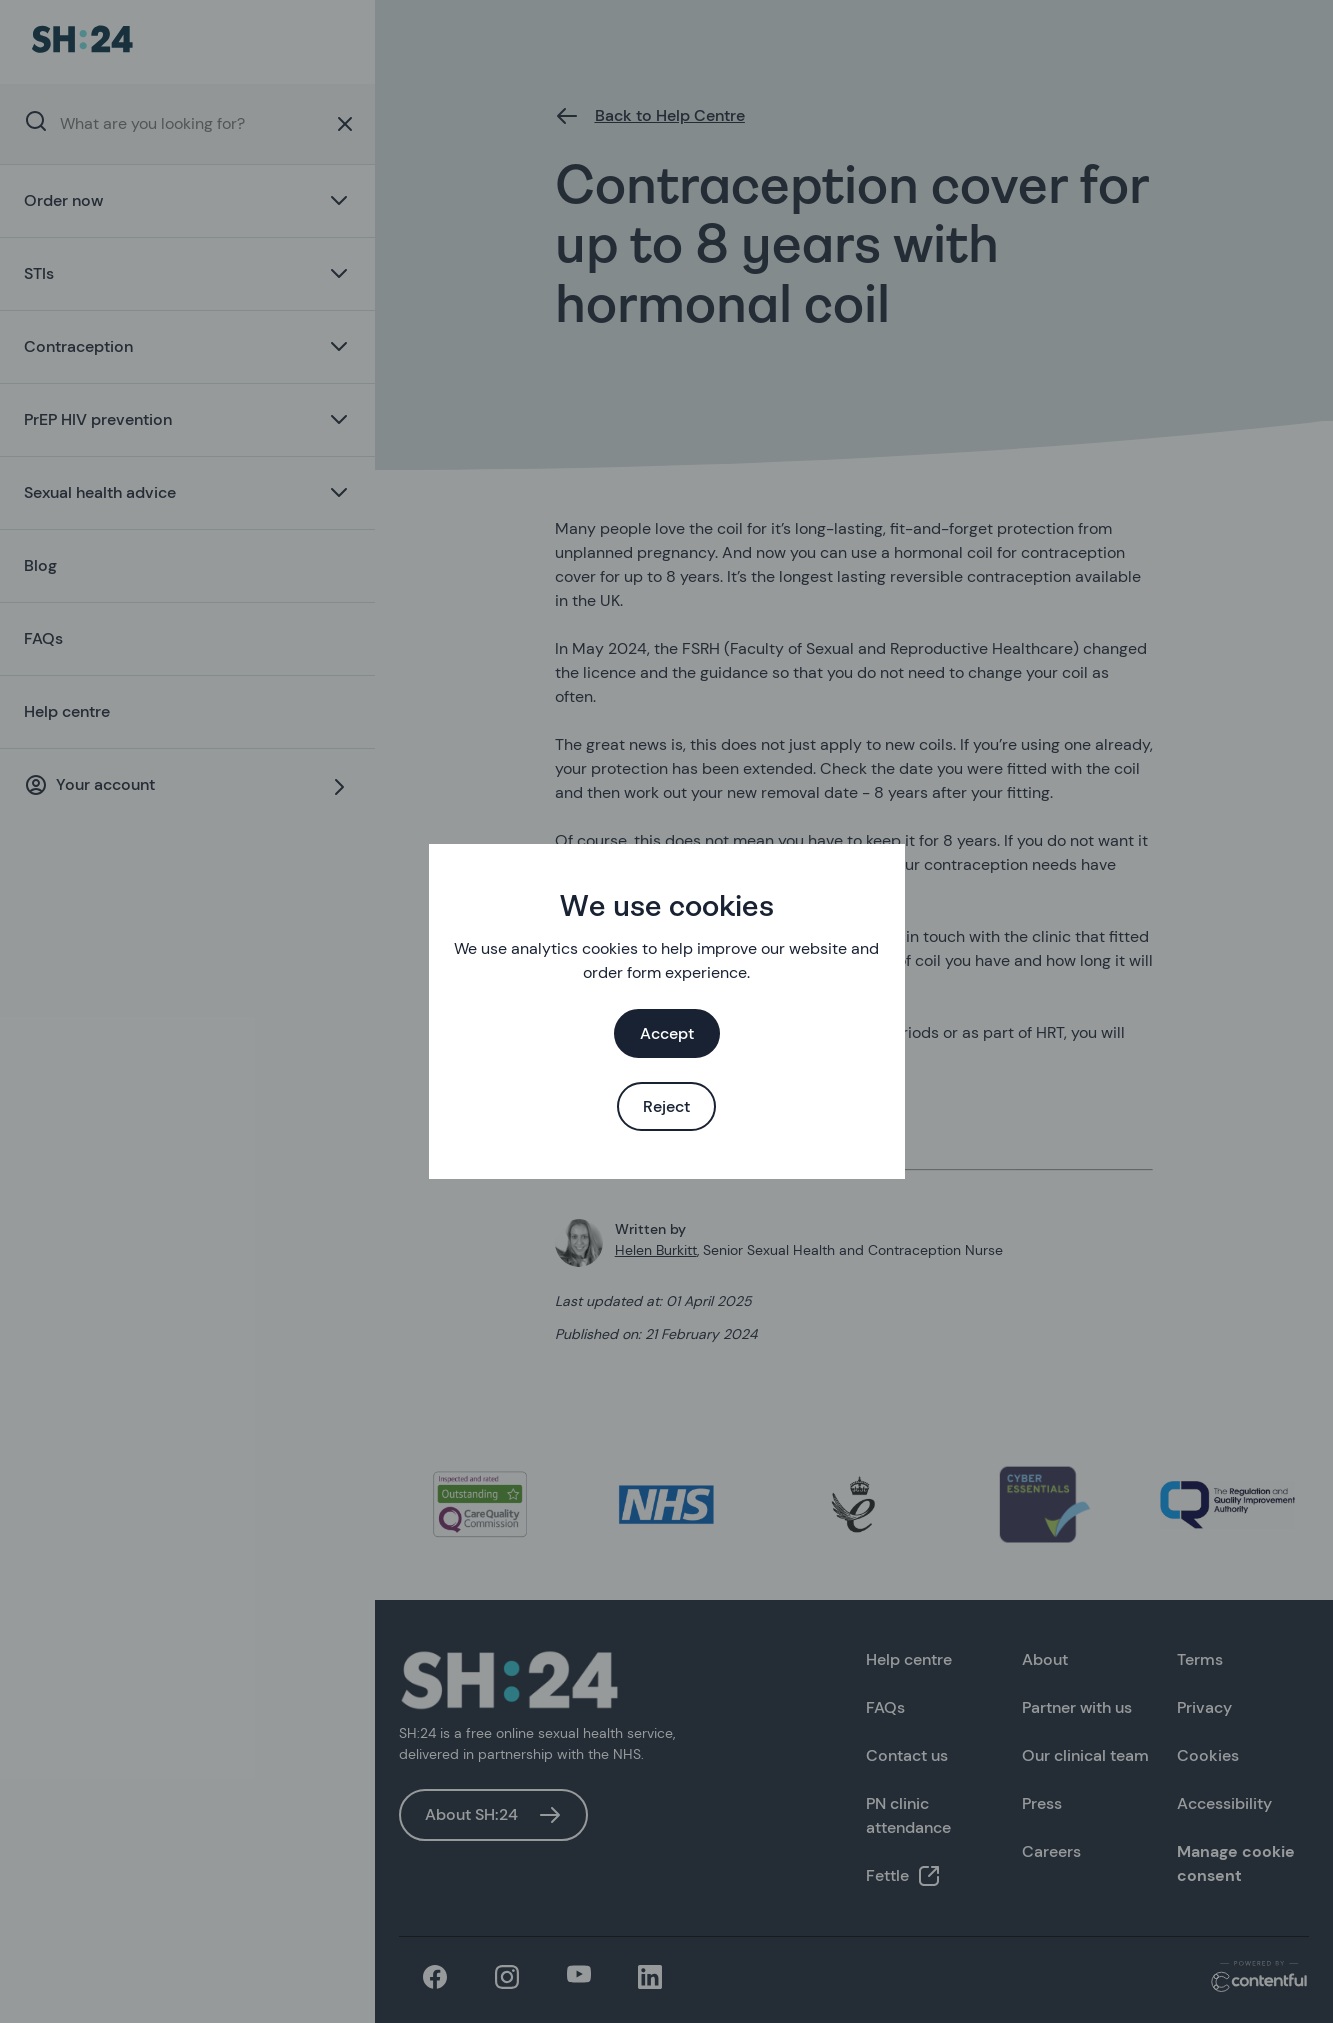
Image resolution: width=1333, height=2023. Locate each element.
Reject (666, 1106)
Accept (667, 1033)
